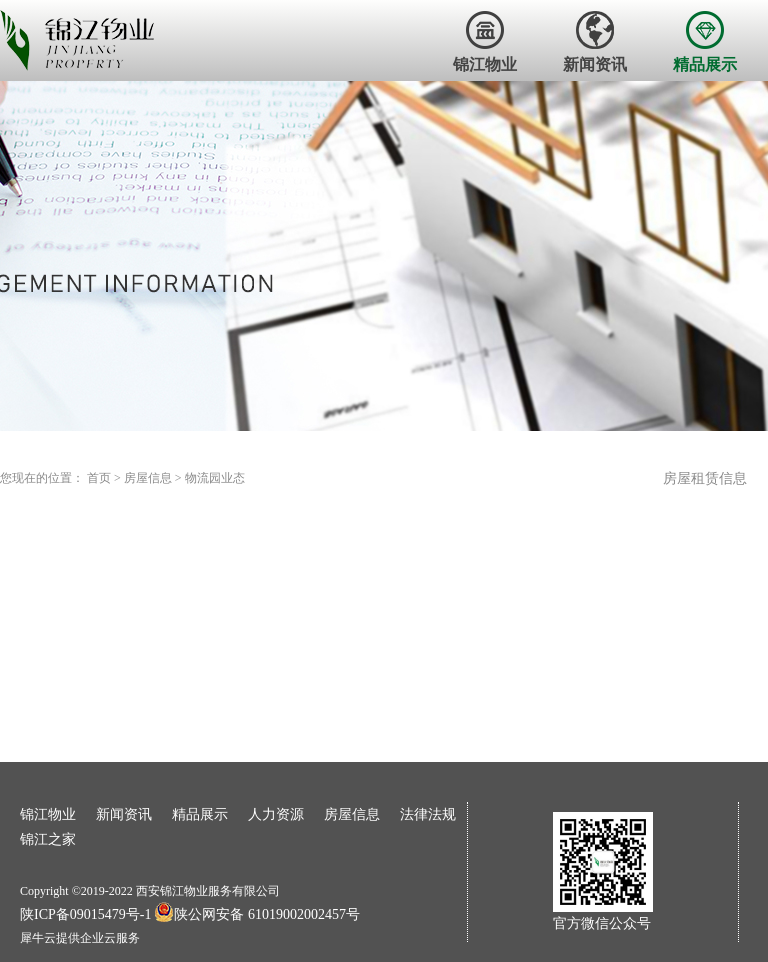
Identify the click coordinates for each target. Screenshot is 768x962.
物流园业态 (215, 478)
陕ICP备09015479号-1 (85, 914)
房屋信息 (148, 478)
